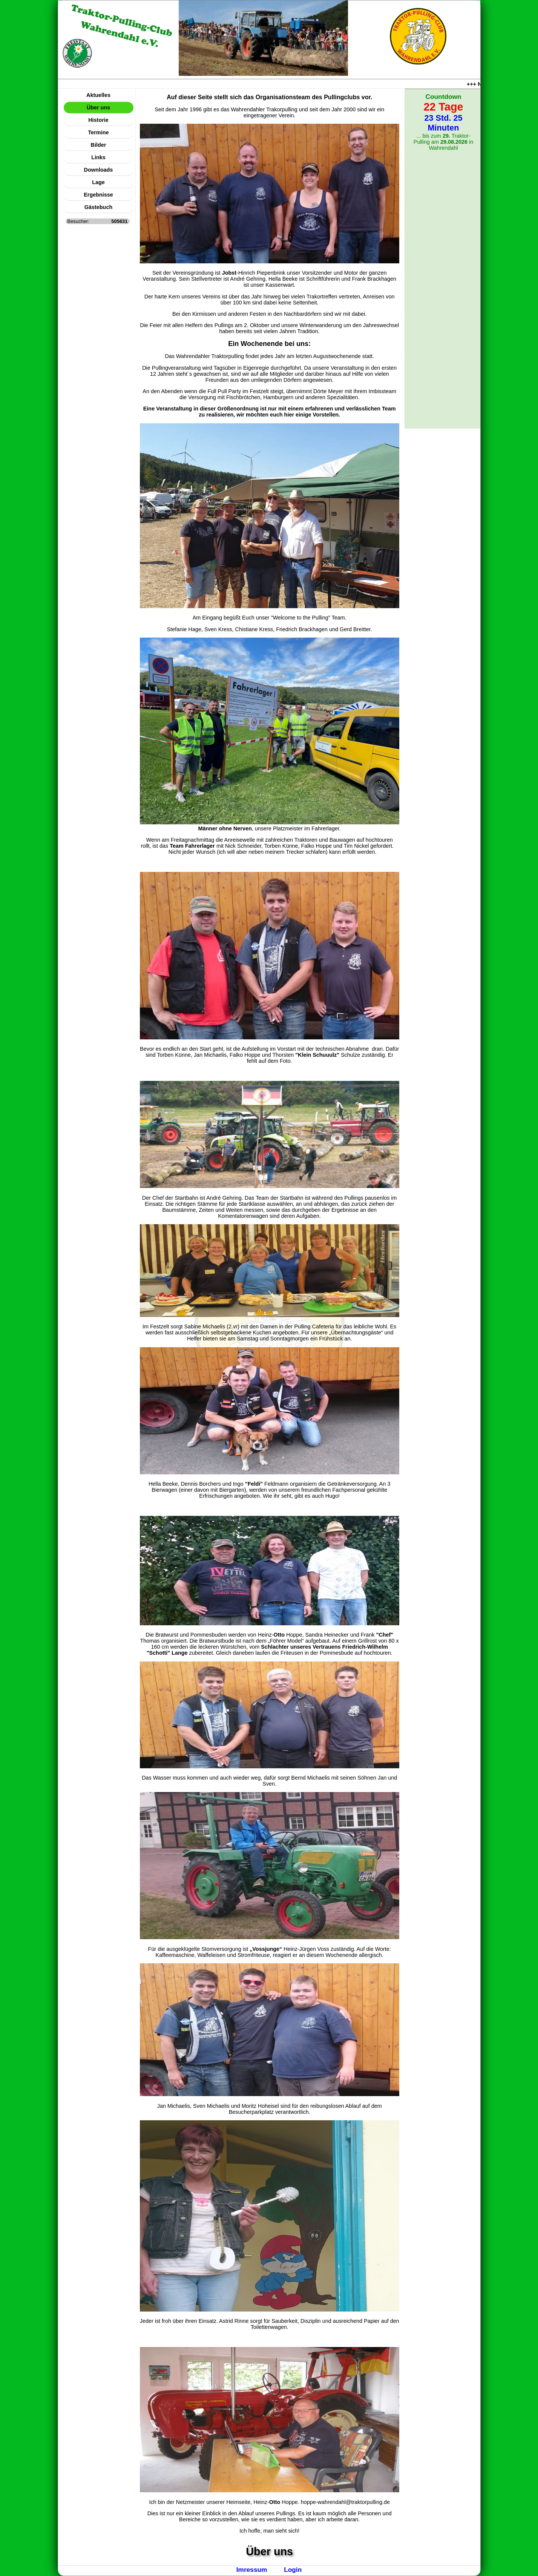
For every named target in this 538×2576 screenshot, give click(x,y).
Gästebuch (98, 207)
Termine (98, 132)
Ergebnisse (98, 195)
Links (98, 157)
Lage (98, 182)
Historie (98, 120)
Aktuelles (98, 95)
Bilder (98, 145)
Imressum (251, 2569)
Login (293, 2569)
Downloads (98, 170)
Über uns (98, 108)
